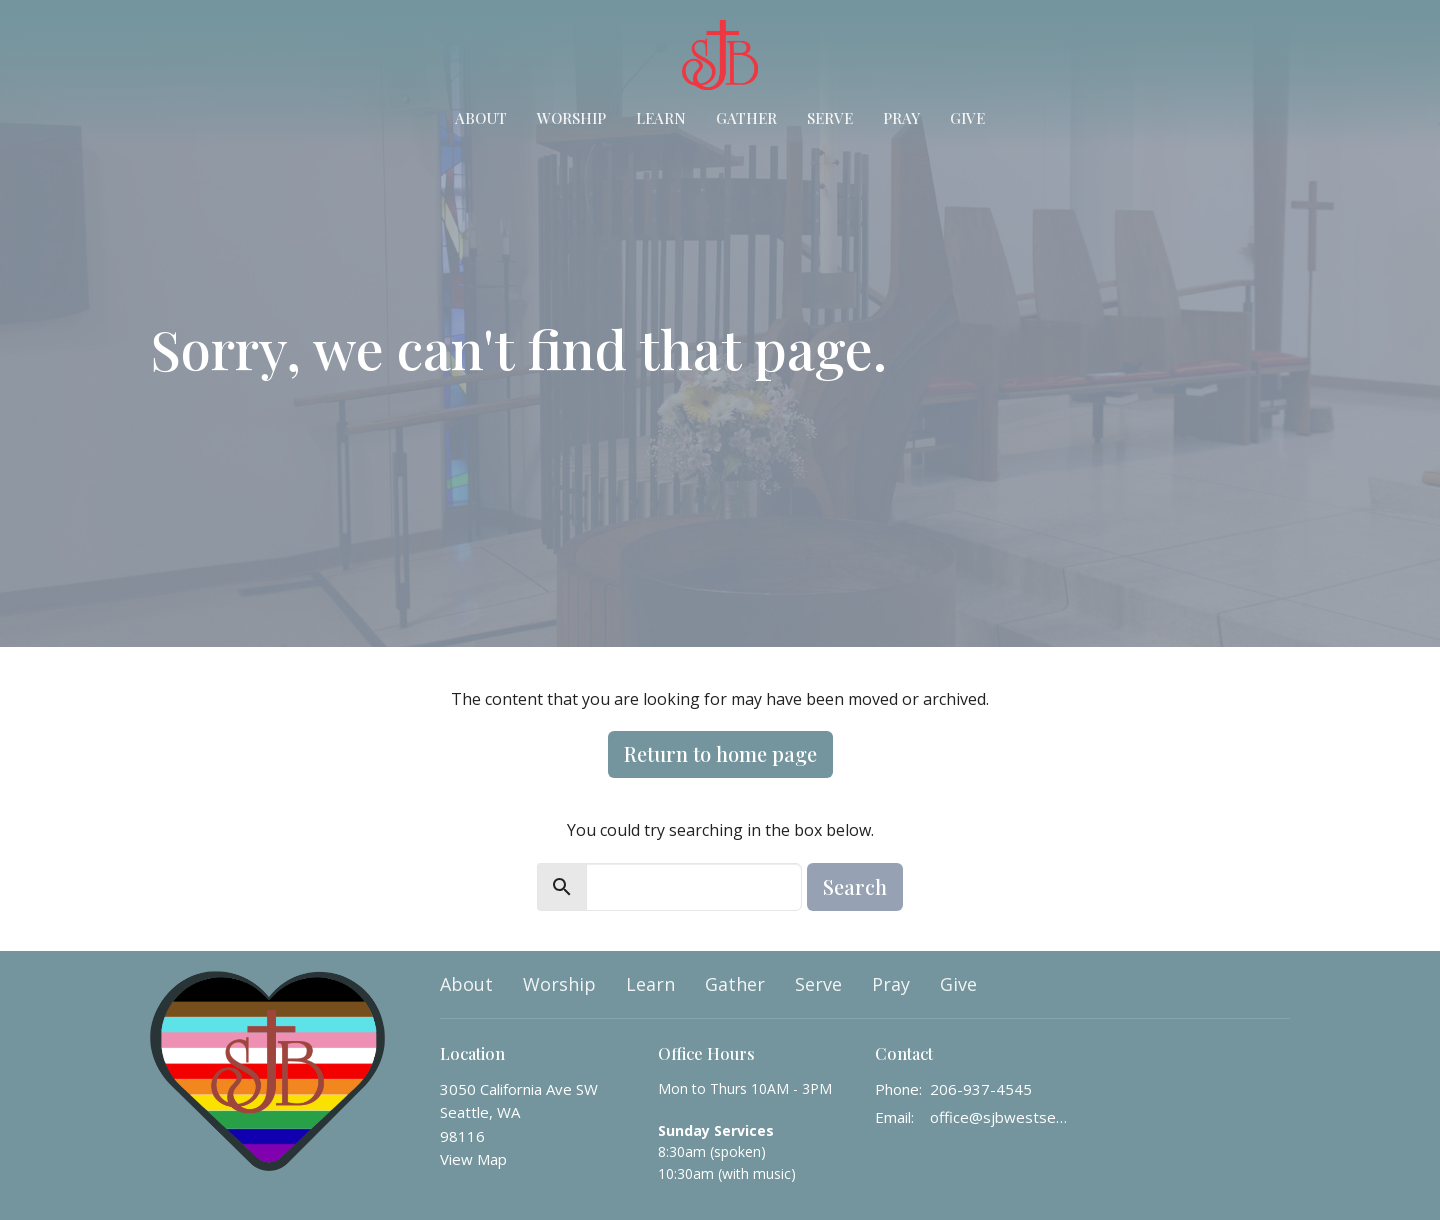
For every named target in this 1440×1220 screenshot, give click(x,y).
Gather (746, 118)
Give (967, 118)
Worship (571, 118)
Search (855, 886)
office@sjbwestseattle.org (1001, 1117)
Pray (901, 118)
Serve (830, 118)
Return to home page (720, 753)
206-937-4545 (981, 1089)
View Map (473, 1159)
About (481, 118)
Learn (661, 118)
